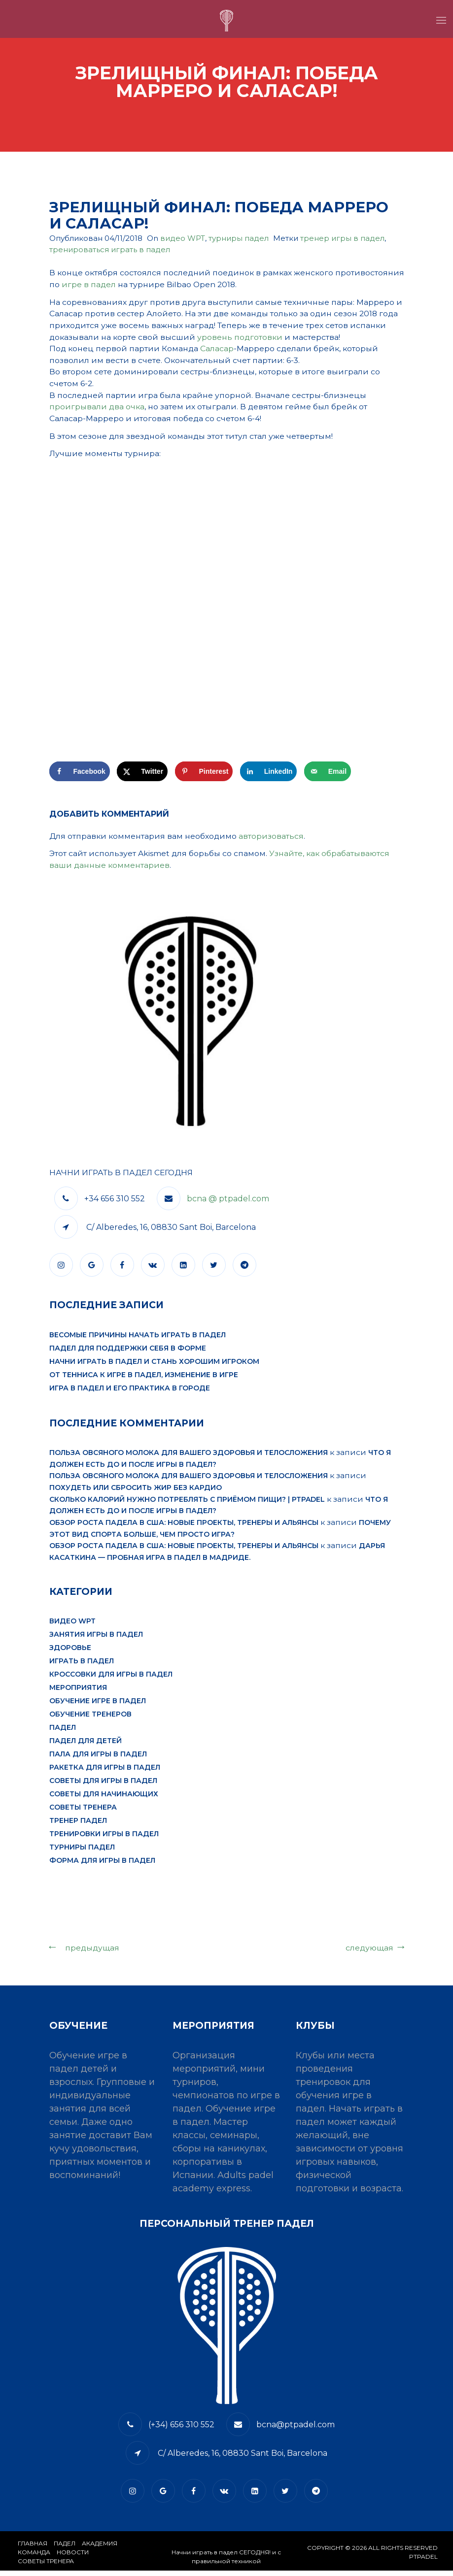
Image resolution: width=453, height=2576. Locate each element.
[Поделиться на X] (142, 775)
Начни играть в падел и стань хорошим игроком (154, 1365)
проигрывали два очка (97, 408)
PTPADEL (423, 2562)
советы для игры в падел (103, 1786)
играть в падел (81, 1666)
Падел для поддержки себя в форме (127, 1352)
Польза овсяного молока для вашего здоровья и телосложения (188, 1456)
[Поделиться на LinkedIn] (268, 775)
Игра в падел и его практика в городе (129, 1391)
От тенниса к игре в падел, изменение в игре (143, 1378)
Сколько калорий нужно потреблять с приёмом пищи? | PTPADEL (187, 1503)
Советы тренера (83, 1813)
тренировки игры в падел (104, 1839)
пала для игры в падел (98, 1759)
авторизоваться (273, 839)
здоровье (70, 1653)
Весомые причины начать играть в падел (137, 1338)
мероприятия (78, 1693)
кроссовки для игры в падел (111, 1680)
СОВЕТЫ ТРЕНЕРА (46, 2566)
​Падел (64, 2548)
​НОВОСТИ (73, 2557)
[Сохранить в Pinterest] (204, 775)
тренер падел (78, 1826)
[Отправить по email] (327, 775)
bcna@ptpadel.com (295, 2430)
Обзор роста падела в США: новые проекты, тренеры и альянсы (183, 1527)
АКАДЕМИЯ (99, 2548)
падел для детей (85, 1746)
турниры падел (239, 238)
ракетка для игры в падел (104, 1773)
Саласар (218, 349)
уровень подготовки (242, 337)
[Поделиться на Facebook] (79, 775)
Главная (32, 2548)
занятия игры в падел (96, 1640)
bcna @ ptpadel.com (228, 1202)
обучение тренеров (90, 1720)
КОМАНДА (34, 2557)
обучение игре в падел (97, 1706)
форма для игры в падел (102, 1866)
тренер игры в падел (342, 238)
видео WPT (182, 238)
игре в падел (160, 284)
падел (62, 1733)
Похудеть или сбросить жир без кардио (135, 1491)
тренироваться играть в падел (109, 249)
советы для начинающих (103, 1799)
